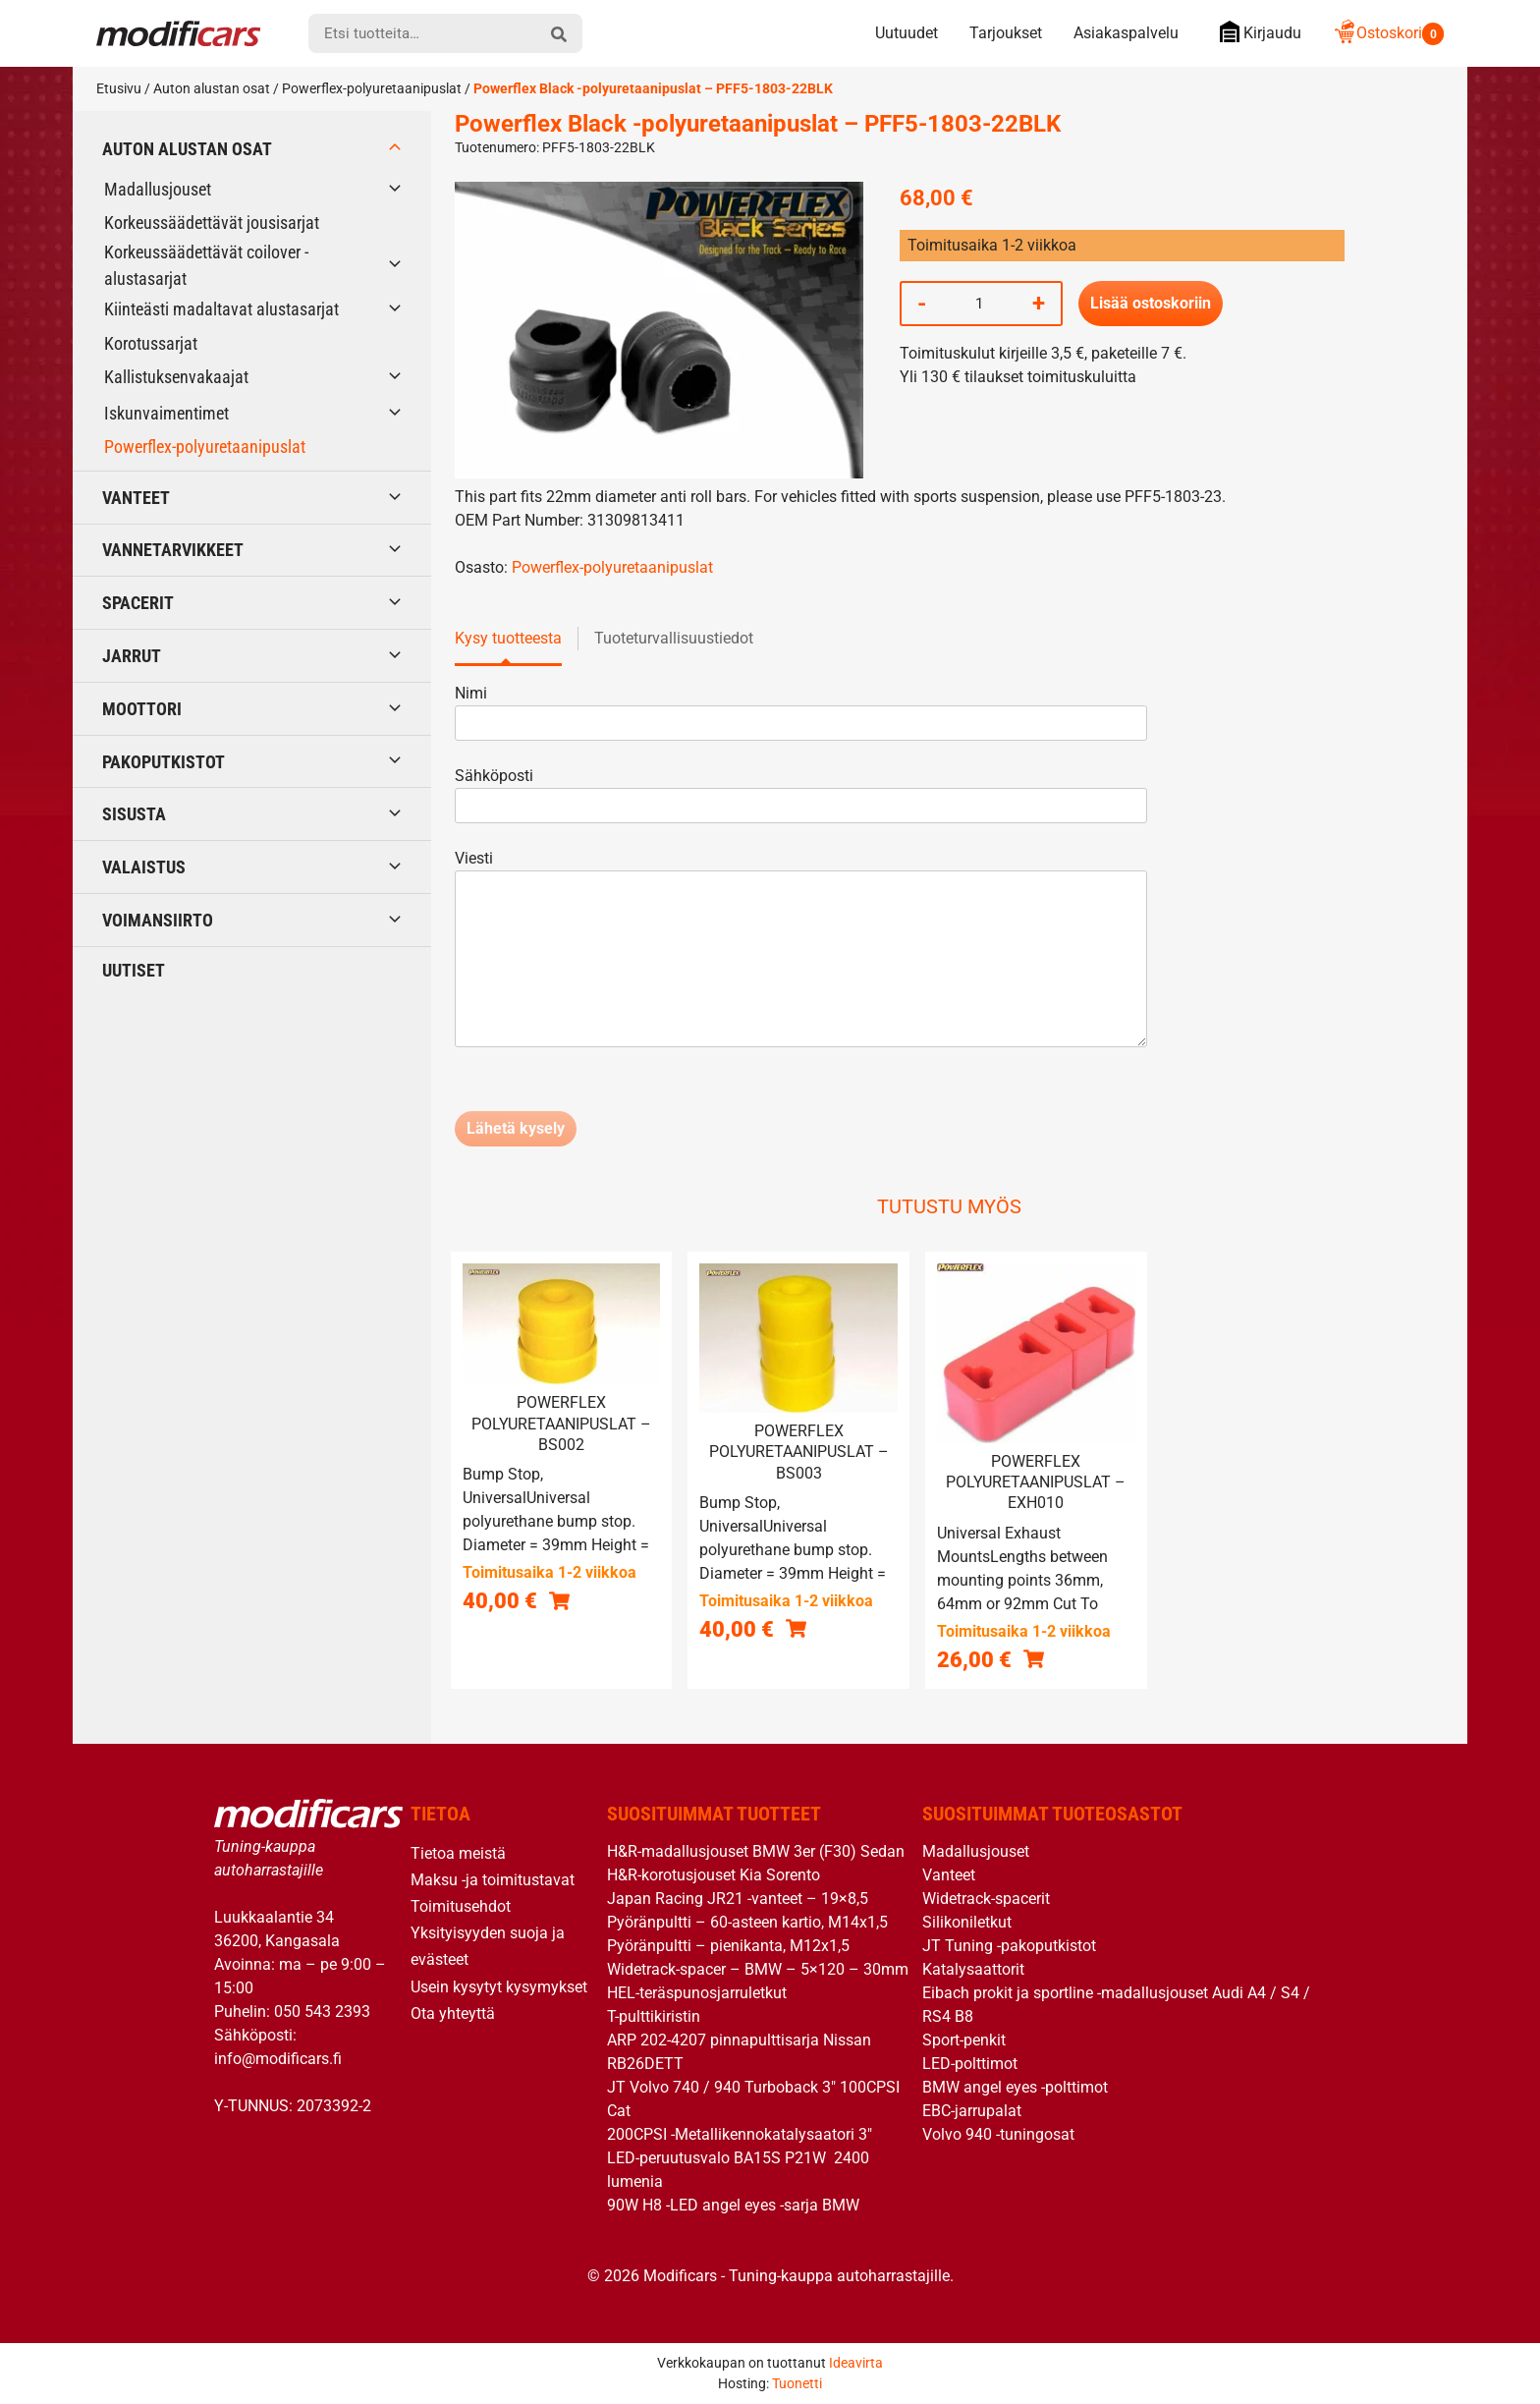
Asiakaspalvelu (1126, 33)
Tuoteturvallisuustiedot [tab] (673, 638)
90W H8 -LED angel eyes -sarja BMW (733, 2205)
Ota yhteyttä (453, 2013)
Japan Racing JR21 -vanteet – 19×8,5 (737, 1898)
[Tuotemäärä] (979, 303)
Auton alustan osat (211, 88)
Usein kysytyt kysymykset (499, 1987)
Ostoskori (1388, 33)
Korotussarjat (150, 343)
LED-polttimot (970, 2063)
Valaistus (144, 867)
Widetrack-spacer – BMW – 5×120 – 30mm (757, 1969)
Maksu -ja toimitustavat (493, 1880)
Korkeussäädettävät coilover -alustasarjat (206, 265)
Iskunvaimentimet (166, 413)
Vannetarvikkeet (173, 549)
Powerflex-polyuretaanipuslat (372, 88)
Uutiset (133, 970)
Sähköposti (801, 790)
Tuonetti (797, 2383)
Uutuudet (906, 33)
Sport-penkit (964, 2040)
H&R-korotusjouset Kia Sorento (713, 1875)
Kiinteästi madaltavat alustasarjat (221, 309)
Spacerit (138, 602)
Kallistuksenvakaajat (176, 376)
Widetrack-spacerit (986, 1898)
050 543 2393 (322, 2011)
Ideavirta (856, 2363)
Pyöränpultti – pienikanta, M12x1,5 (728, 1945)
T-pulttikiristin (653, 2016)
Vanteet (136, 497)
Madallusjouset (157, 189)
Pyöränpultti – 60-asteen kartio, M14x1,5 (747, 1922)
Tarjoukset (1005, 33)
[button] (559, 1600)
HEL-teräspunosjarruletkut (697, 1993)
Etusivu (118, 88)
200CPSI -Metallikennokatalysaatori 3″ (739, 2134)
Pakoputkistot (163, 762)
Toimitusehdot (461, 1906)
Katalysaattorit (973, 1969)
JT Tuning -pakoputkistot (1009, 1945)
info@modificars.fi (278, 2058)
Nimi (801, 708)
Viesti (801, 950)
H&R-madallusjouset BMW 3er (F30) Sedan (756, 1851)
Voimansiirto (157, 920)
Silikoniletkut (967, 1922)
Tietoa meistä (458, 1853)
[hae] (558, 33)
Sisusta (134, 814)
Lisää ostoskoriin (1150, 303)
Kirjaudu (1255, 32)
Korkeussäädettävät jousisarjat (211, 222)
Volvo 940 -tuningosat (998, 2134)
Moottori (142, 709)
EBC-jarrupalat (971, 2110)
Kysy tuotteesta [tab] (508, 638)
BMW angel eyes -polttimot (1015, 2087)
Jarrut (131, 655)
